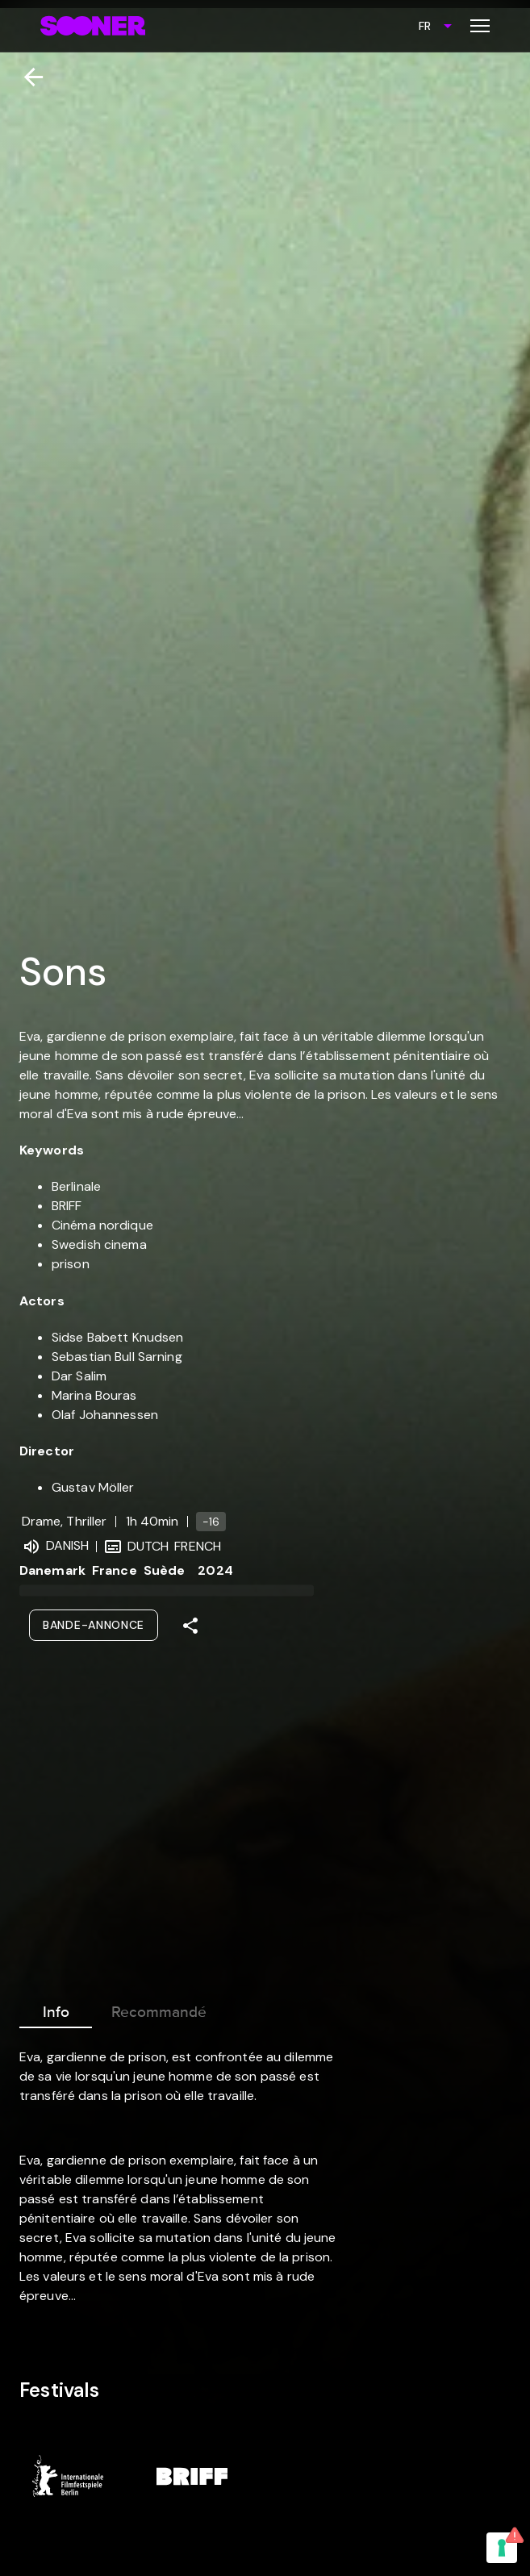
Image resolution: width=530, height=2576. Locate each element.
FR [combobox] (425, 26)
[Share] (190, 1625)
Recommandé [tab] (159, 2008)
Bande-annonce (93, 1625)
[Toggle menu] (480, 25)
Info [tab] (55, 2008)
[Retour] (27, 77)
